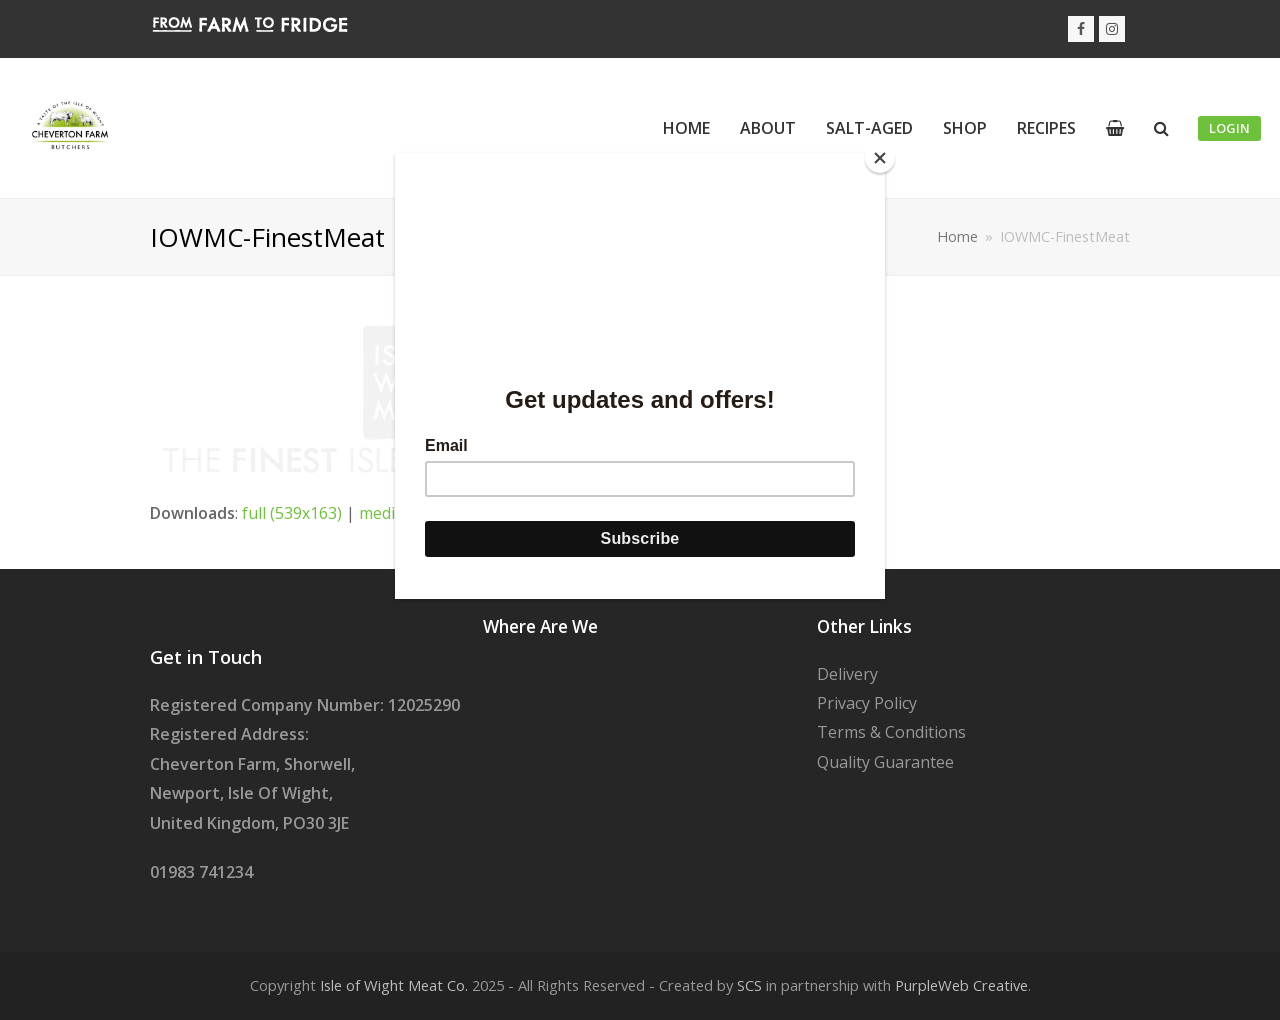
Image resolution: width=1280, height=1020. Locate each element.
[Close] (880, 158)
